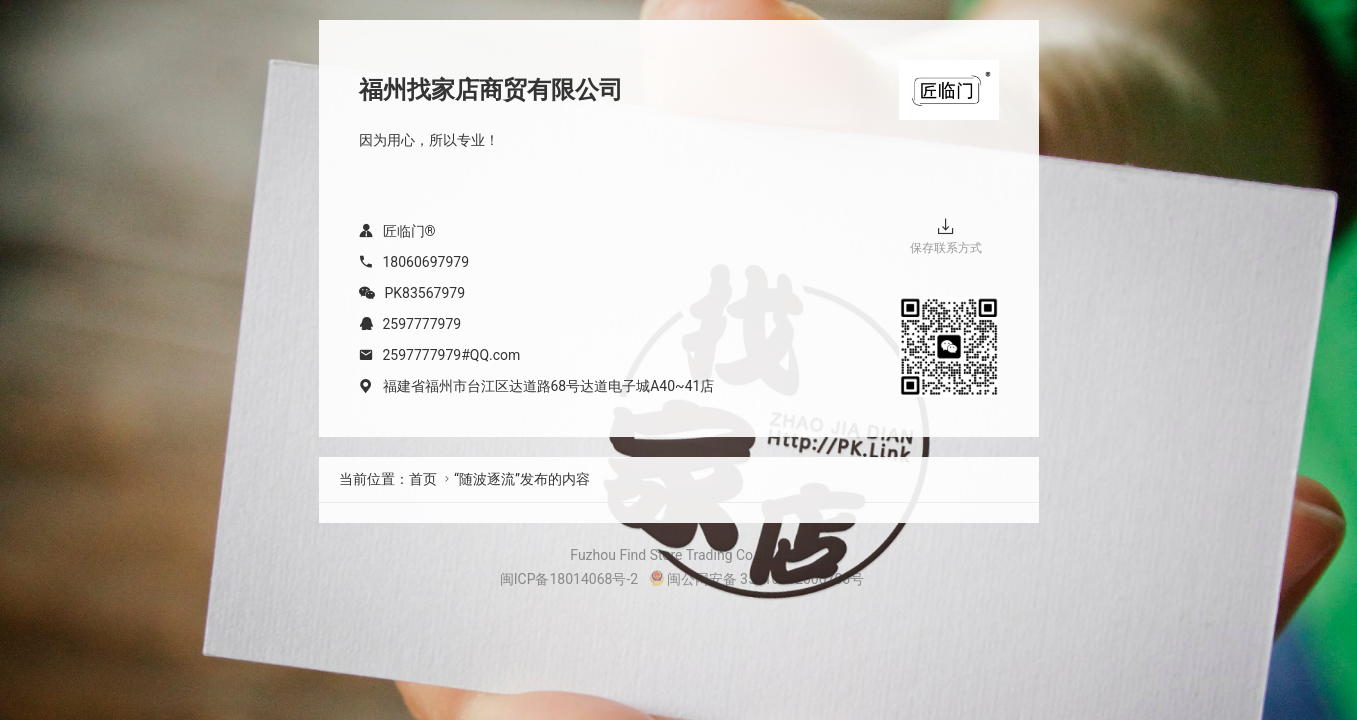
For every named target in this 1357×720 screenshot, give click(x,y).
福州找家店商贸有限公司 (491, 90)
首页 (423, 479)
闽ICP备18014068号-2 (569, 579)
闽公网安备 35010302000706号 (757, 579)
